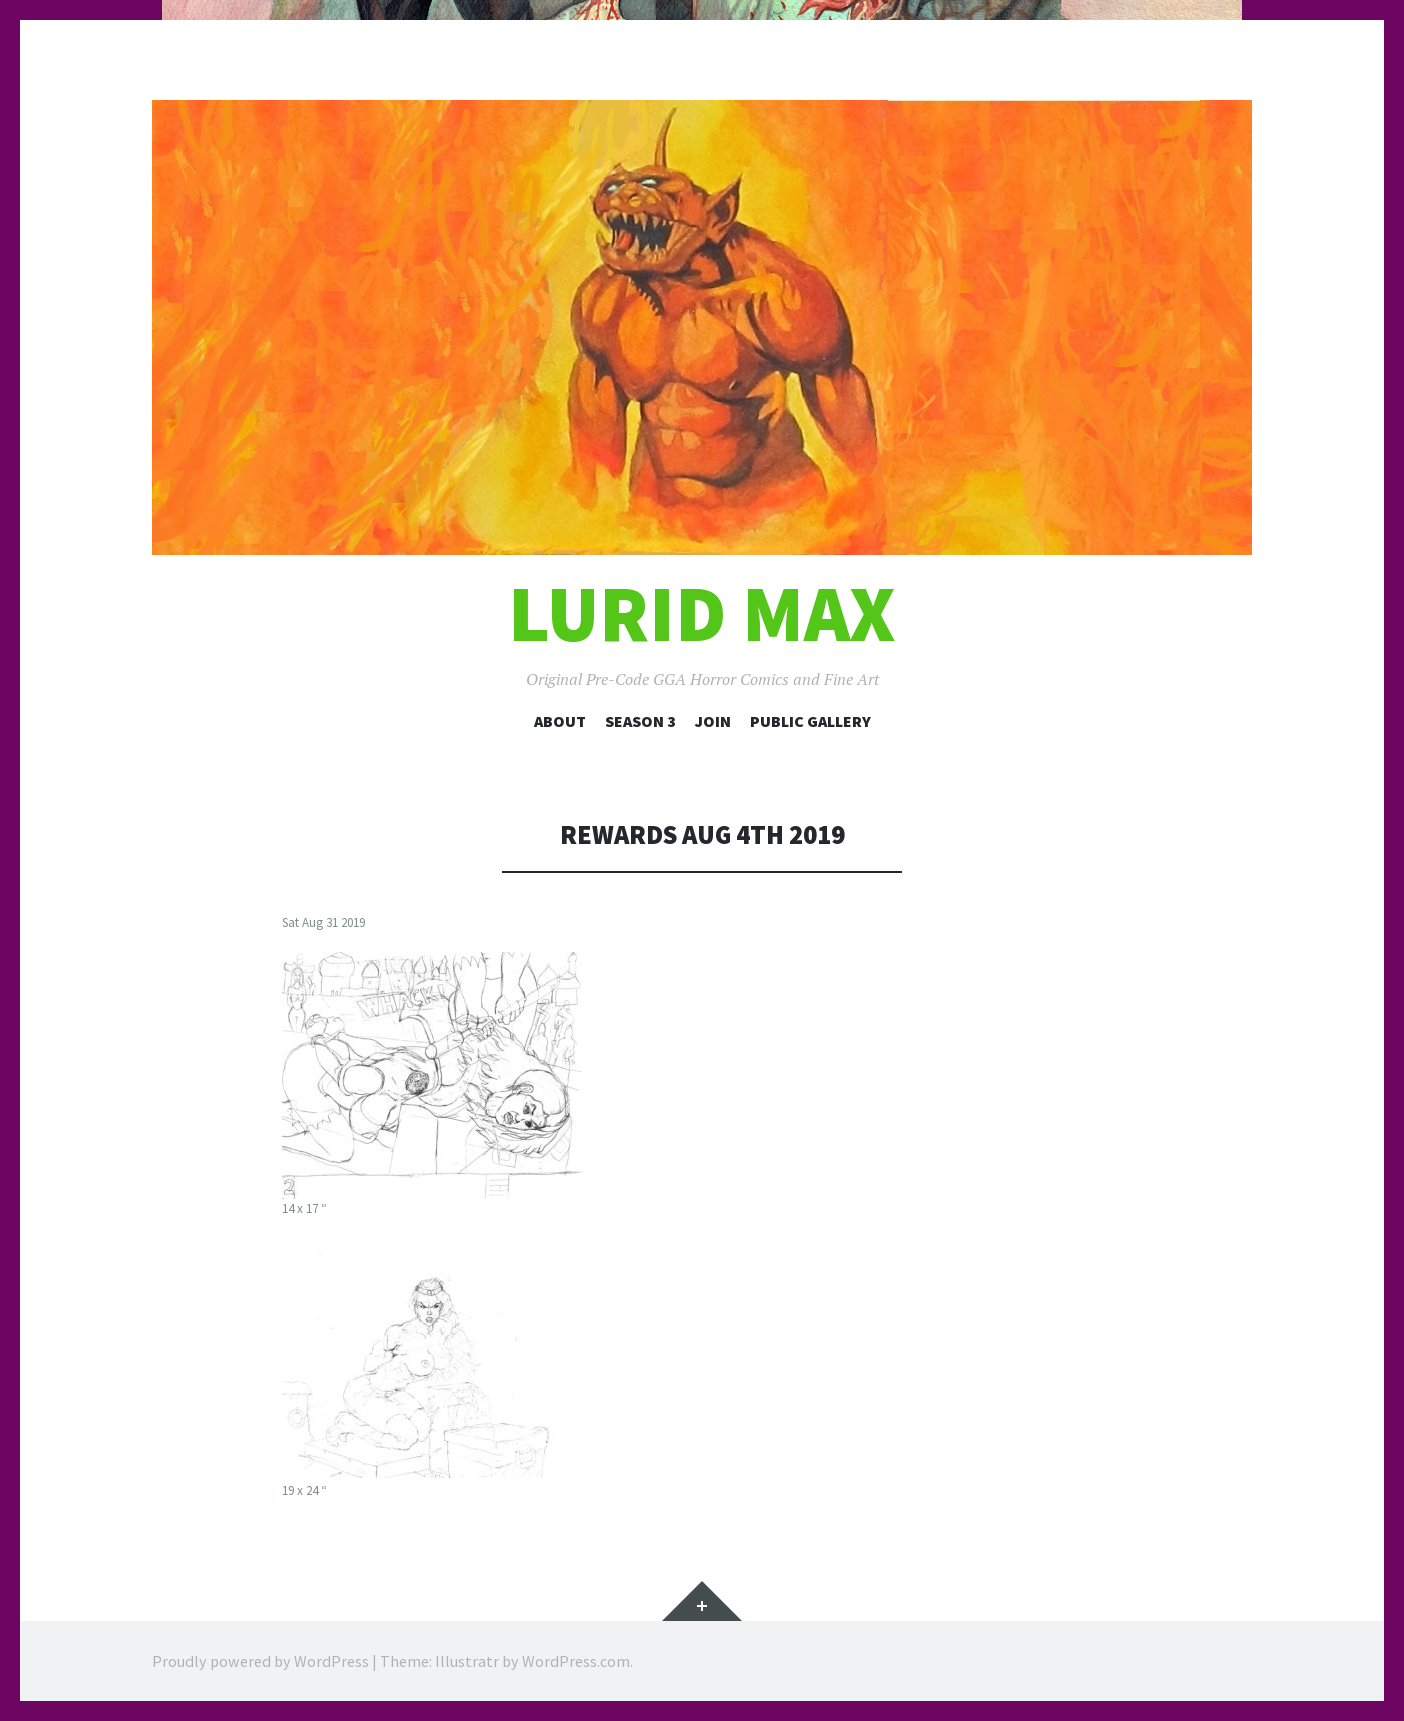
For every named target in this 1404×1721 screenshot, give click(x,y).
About (560, 721)
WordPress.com (576, 1661)
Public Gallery (810, 721)
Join (713, 721)
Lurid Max (702, 613)
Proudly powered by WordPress (260, 1661)
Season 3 (640, 721)
